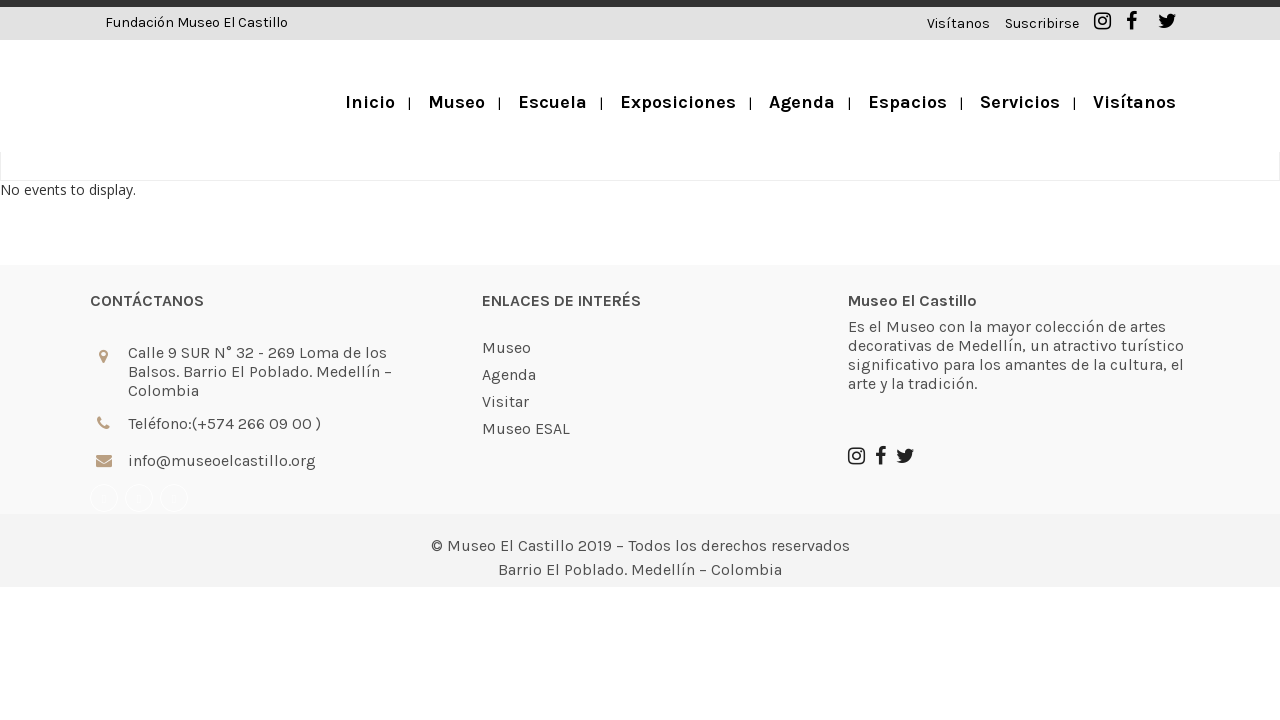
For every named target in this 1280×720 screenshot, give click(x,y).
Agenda (509, 310)
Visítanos (958, 23)
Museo (506, 283)
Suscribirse (1042, 23)
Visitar (505, 337)
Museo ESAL (526, 364)
